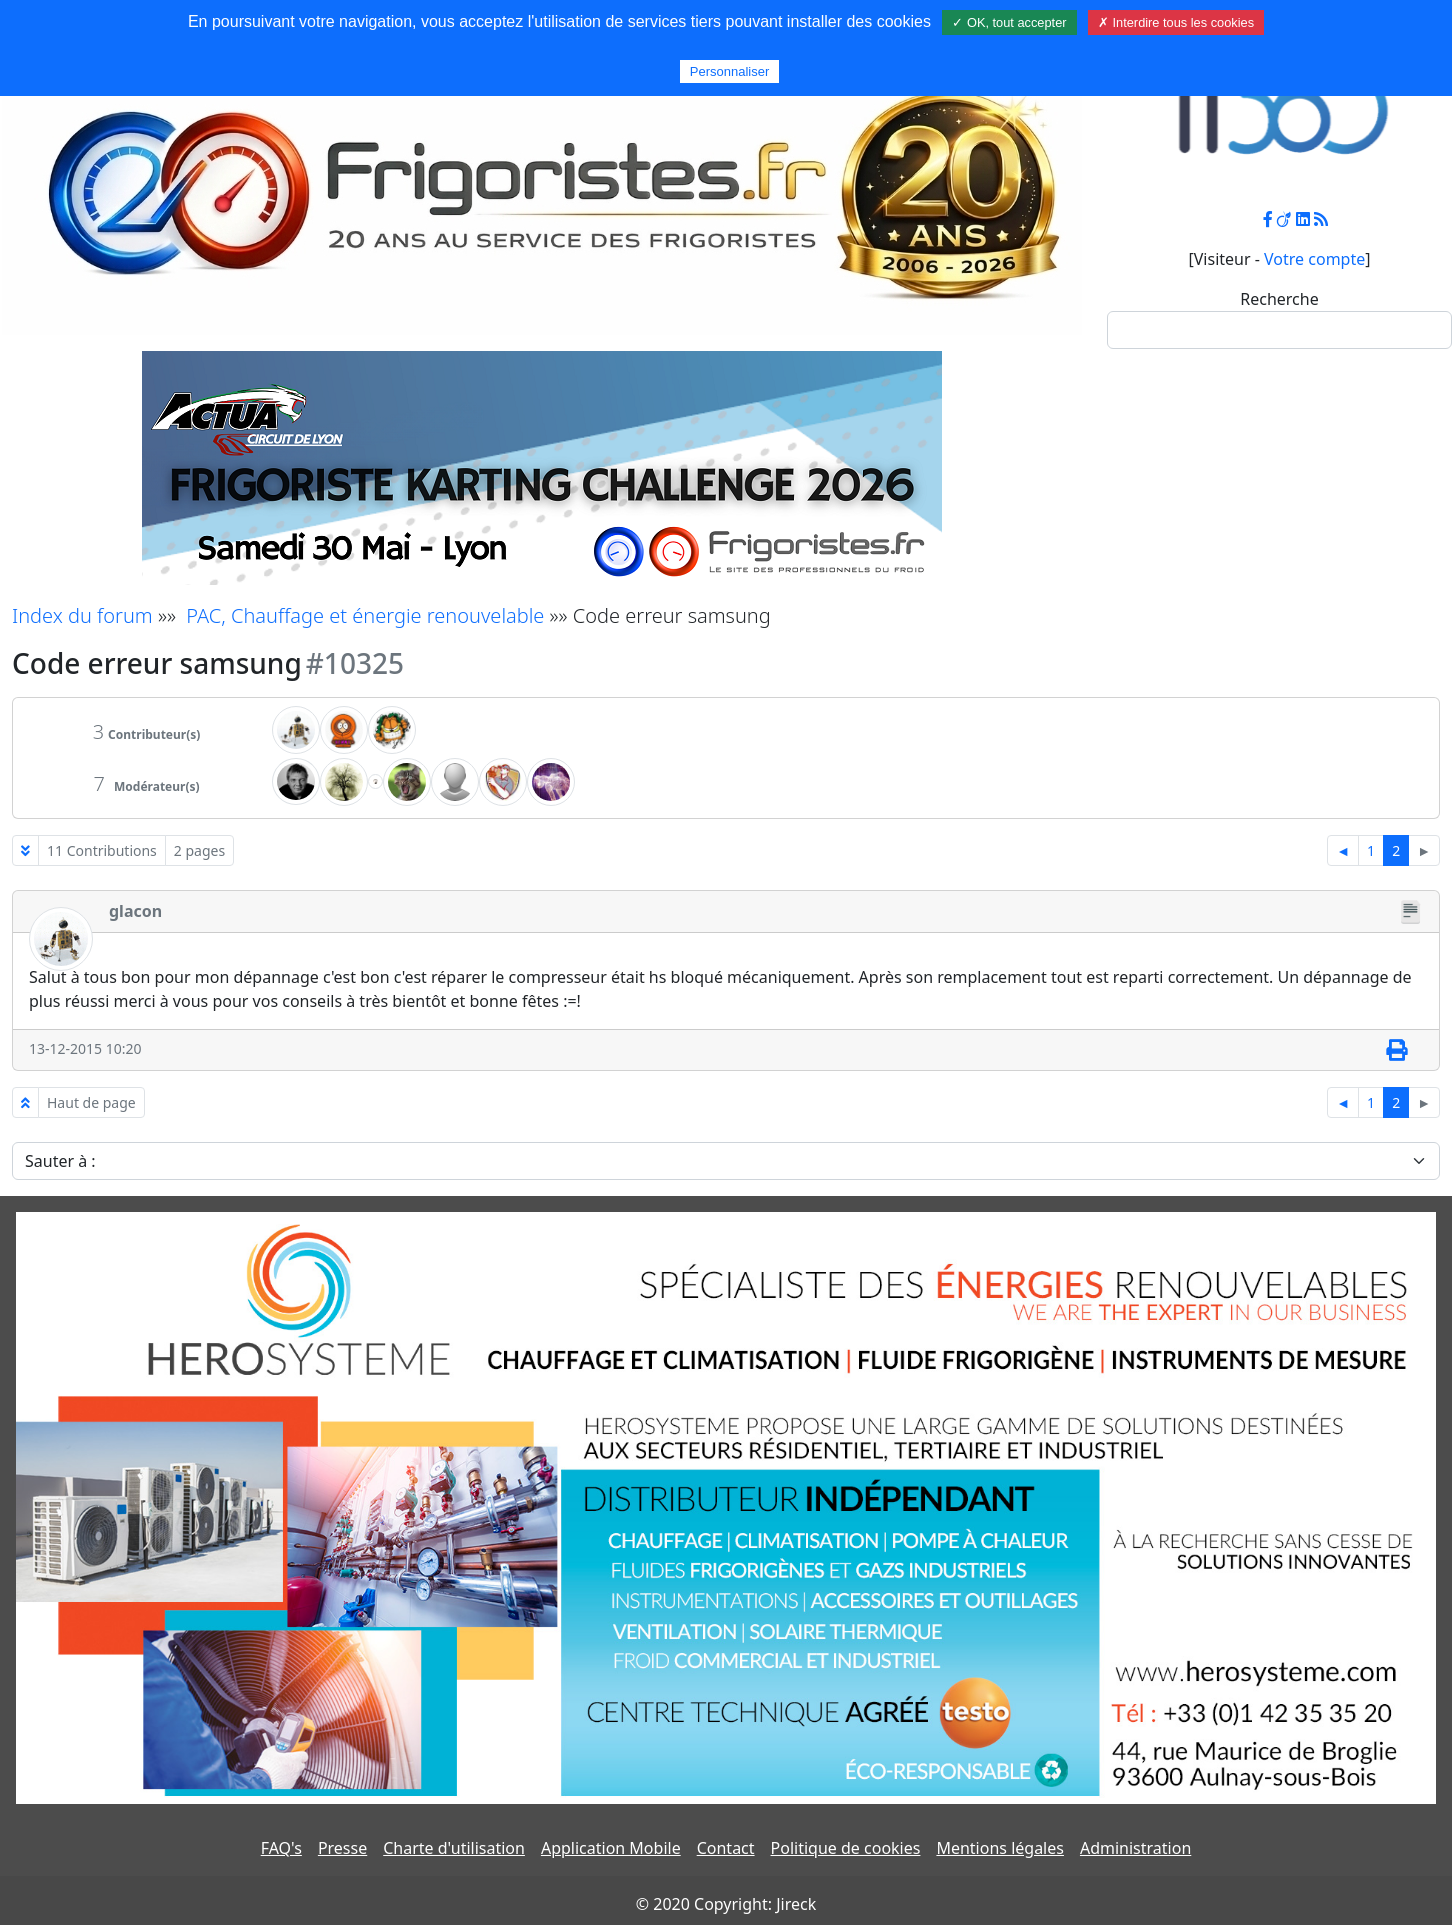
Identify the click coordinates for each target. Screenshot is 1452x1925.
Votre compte (1314, 259)
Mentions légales (1000, 1848)
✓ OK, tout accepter (1009, 22)
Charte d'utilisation (454, 1848)
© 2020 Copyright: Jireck (726, 1904)
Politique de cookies (846, 1848)
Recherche (1279, 299)
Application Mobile (611, 1848)
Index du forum (82, 615)
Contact (726, 1848)
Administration (1135, 1848)
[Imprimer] (1396, 1050)
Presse (342, 1848)
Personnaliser (730, 71)
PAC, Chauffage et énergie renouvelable (365, 615)
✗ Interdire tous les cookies (1176, 22)
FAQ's (281, 1848)
